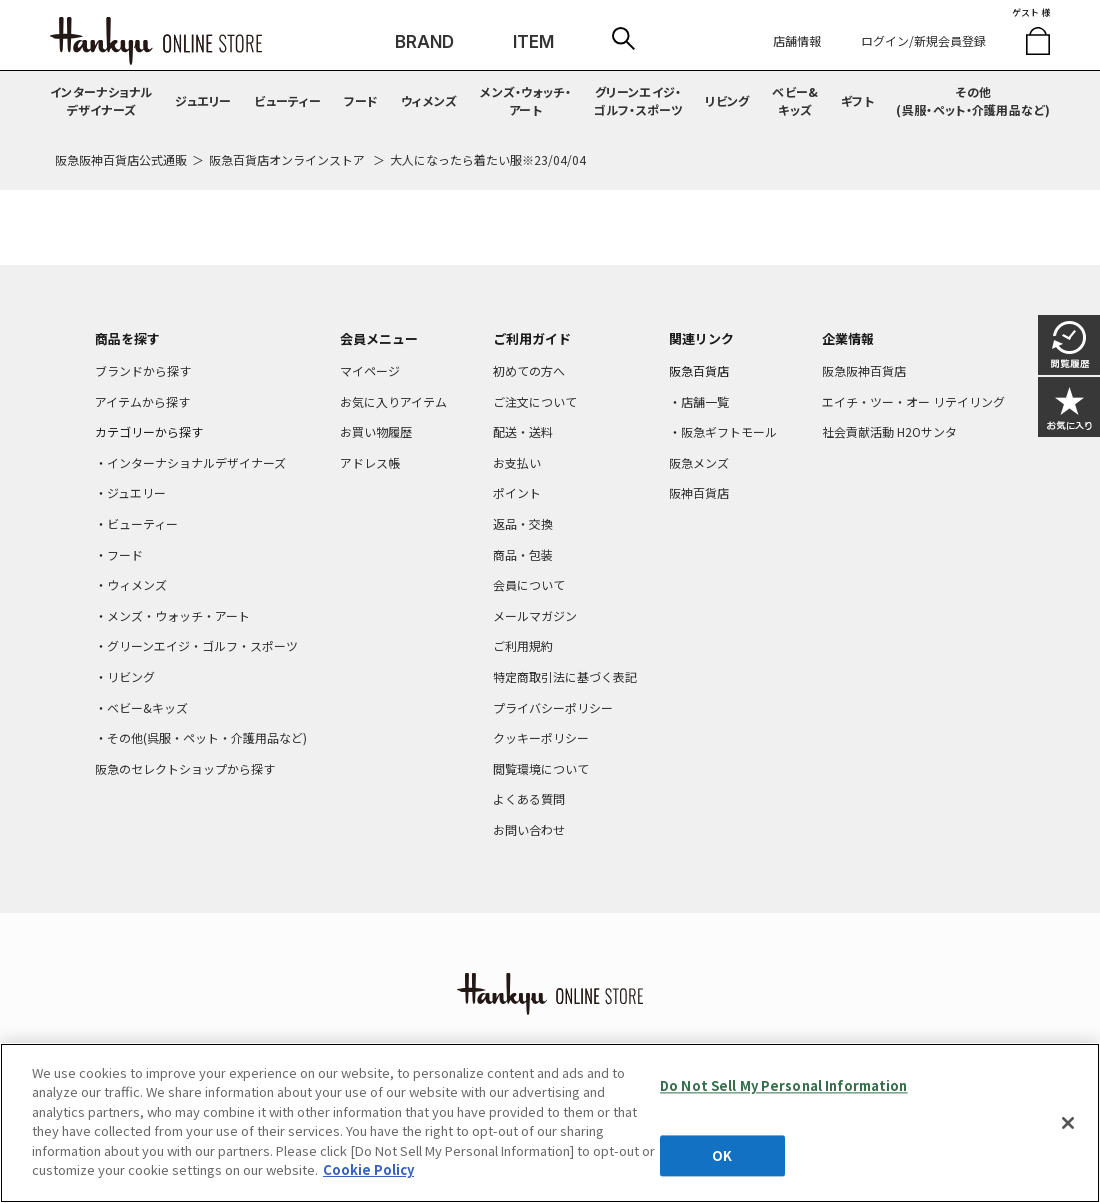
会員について (529, 584)
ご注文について (535, 401)
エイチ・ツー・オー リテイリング (913, 401)
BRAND (424, 42)
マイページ (370, 370)
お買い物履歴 (376, 431)
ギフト (857, 100)
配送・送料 (523, 431)
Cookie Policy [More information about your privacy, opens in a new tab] (368, 1169)
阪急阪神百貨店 (864, 370)
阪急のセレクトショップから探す (185, 768)
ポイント (517, 492)
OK (722, 1155)
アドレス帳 (370, 462)
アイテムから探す (142, 401)
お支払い (517, 462)
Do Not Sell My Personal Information (784, 1085)
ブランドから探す (143, 370)
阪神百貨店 (699, 492)
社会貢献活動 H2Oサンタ (889, 431)
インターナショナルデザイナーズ (101, 100)
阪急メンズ (699, 462)
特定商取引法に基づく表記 (565, 676)
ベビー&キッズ (795, 100)
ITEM (533, 42)
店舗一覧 (705, 401)
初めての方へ (529, 370)
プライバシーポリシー (553, 707)
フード (361, 100)
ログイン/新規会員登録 (923, 40)
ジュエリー (203, 100)
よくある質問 (529, 798)
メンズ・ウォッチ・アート (525, 100)
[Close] (1068, 1123)
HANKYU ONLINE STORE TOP (156, 41)
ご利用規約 (523, 645)
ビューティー (287, 100)
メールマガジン (535, 615)
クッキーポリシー (541, 737)
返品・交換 (523, 523)
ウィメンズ (429, 100)
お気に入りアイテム (393, 401)
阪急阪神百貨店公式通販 (121, 159)
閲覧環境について (541, 768)
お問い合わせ (529, 829)
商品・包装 (523, 554)
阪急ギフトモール (729, 431)
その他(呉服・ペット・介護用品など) (973, 100)
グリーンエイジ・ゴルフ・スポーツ (638, 100)
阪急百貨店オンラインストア (287, 159)
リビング (727, 100)
